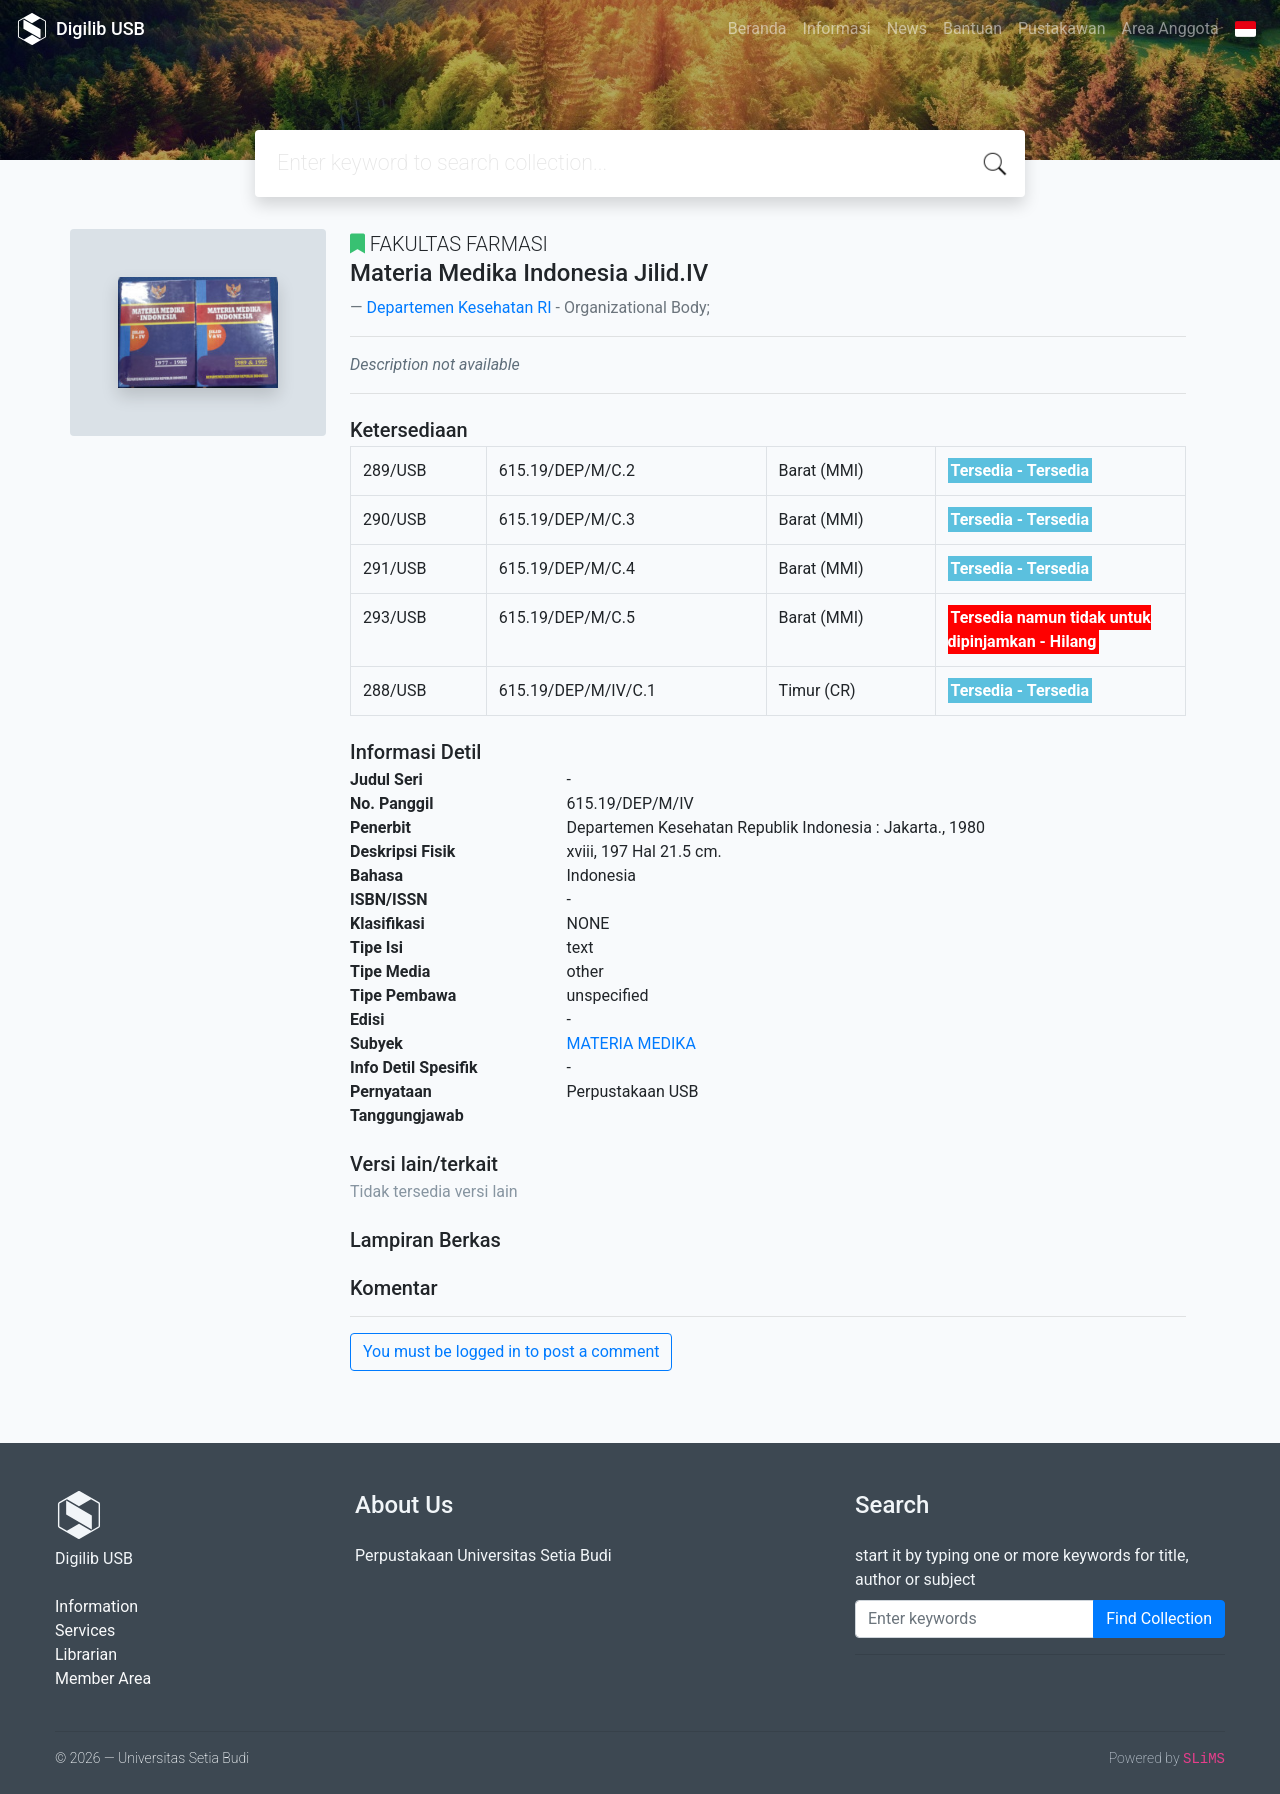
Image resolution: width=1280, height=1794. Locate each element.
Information (96, 1606)
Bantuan (972, 28)
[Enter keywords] (974, 1619)
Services (85, 1630)
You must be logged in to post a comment (511, 1351)
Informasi (837, 28)
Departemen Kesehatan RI (458, 307)
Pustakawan (1061, 28)
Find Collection (1159, 1618)
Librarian (86, 1654)
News (907, 28)
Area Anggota (1170, 28)
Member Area (103, 1678)
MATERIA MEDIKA (631, 1043)
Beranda (757, 28)
